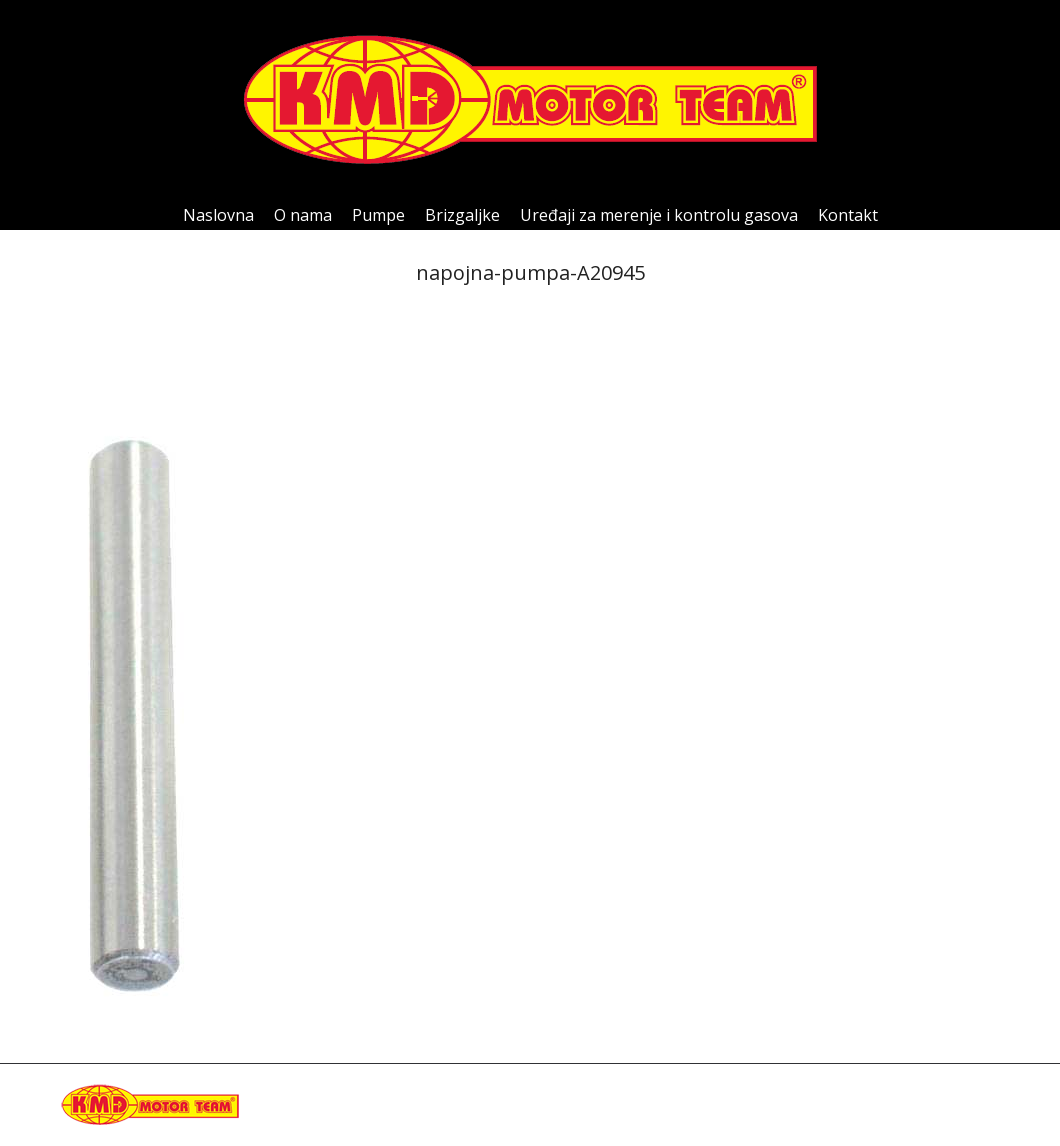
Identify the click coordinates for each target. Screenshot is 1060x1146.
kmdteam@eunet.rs (304, 1115)
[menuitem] (218, 215)
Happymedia (469, 1115)
